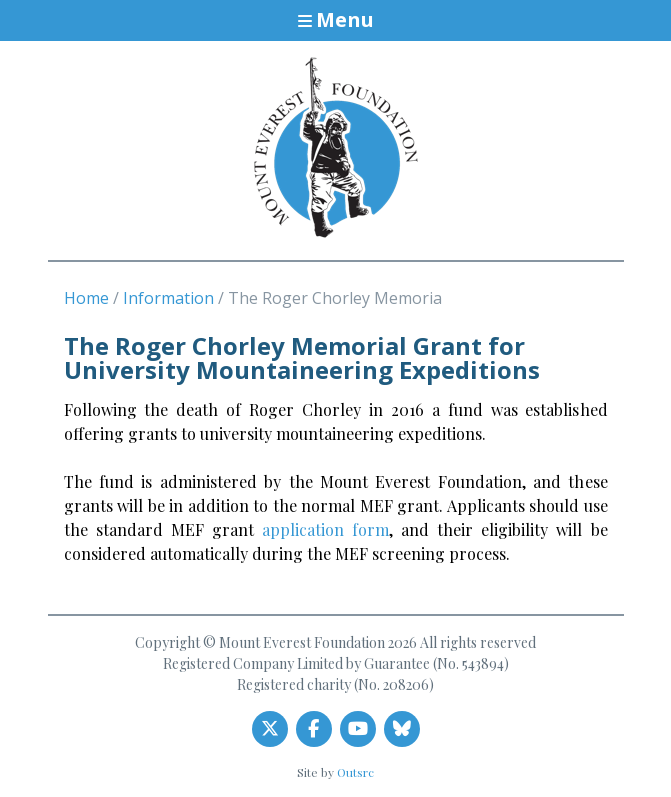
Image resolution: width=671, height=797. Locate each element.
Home (86, 298)
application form (325, 529)
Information (168, 298)
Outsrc (355, 772)
